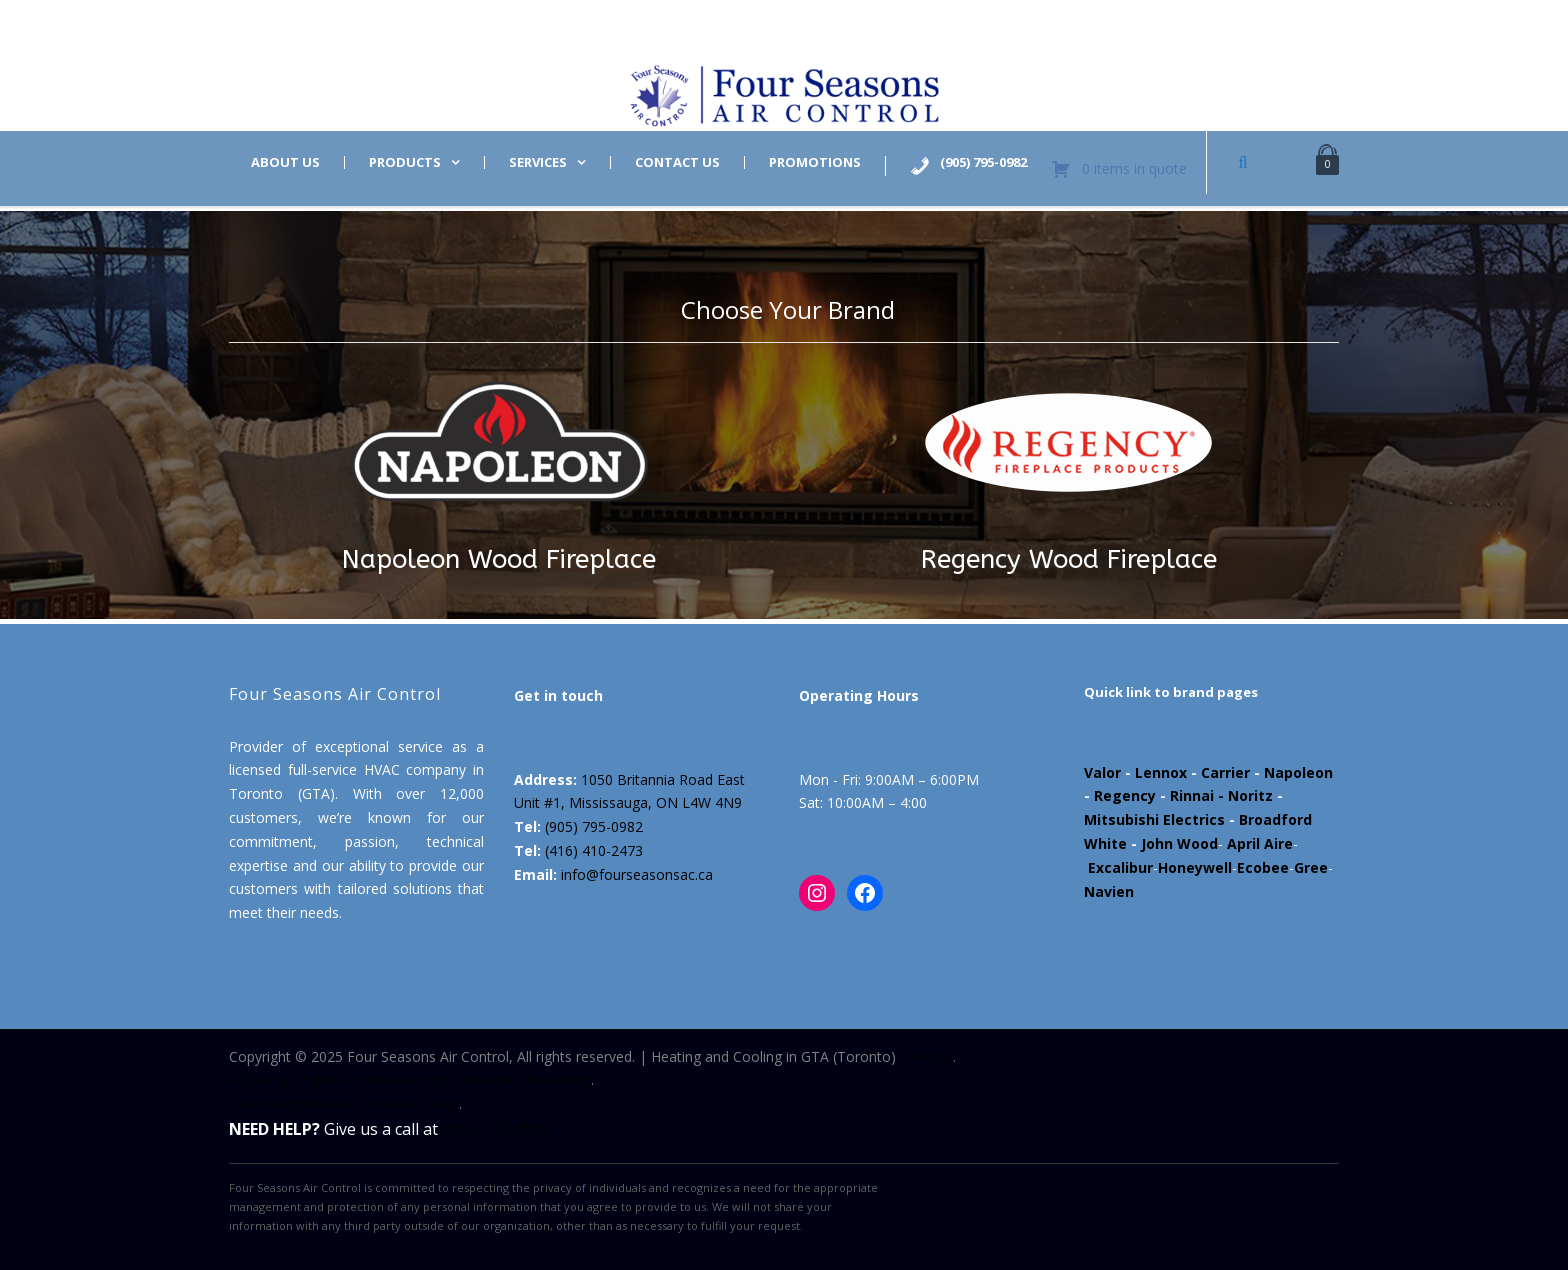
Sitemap (926, 1056)
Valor (1102, 772)
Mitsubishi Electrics (1154, 819)
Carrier (1225, 772)
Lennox (1161, 772)
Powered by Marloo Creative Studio (344, 1103)
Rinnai (1192, 795)
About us (285, 162)
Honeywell (1195, 867)
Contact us (677, 162)
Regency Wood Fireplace (1069, 559)
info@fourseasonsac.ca (637, 874)
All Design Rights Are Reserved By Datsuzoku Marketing (410, 1079)
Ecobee (1263, 867)
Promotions (815, 162)
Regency (1125, 795)
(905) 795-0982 (594, 826)
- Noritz (1243, 795)
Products (405, 162)
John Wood (1179, 843)
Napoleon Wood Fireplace (499, 559)
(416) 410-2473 (594, 850)
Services (538, 162)
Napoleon (1298, 772)
